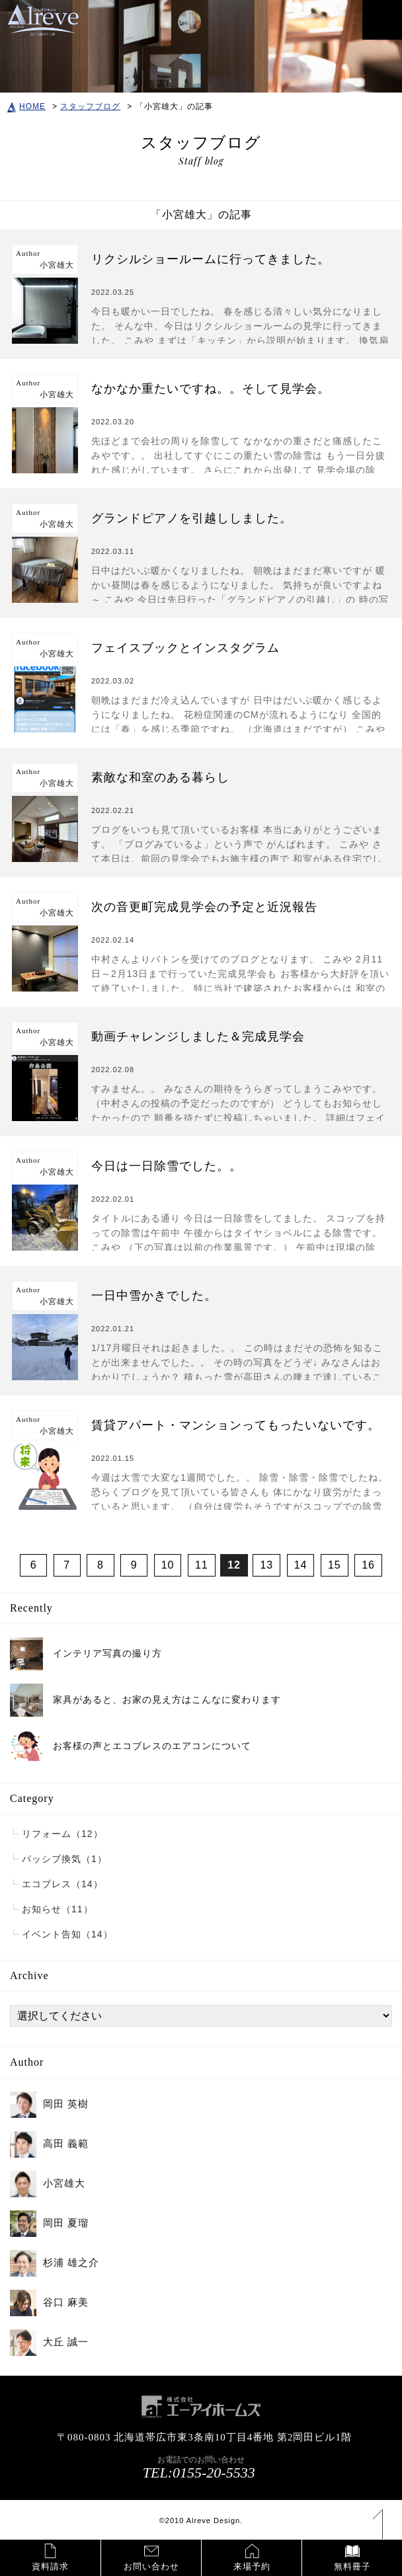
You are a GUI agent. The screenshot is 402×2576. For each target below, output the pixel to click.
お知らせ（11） (57, 1909)
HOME (26, 106)
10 (168, 1565)
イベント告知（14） (67, 1934)
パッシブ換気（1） (64, 1859)
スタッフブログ (90, 106)
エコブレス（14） (62, 1884)
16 (368, 1565)
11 (201, 1565)
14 (300, 1565)
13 (266, 1565)
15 (334, 1565)
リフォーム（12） (62, 1833)
